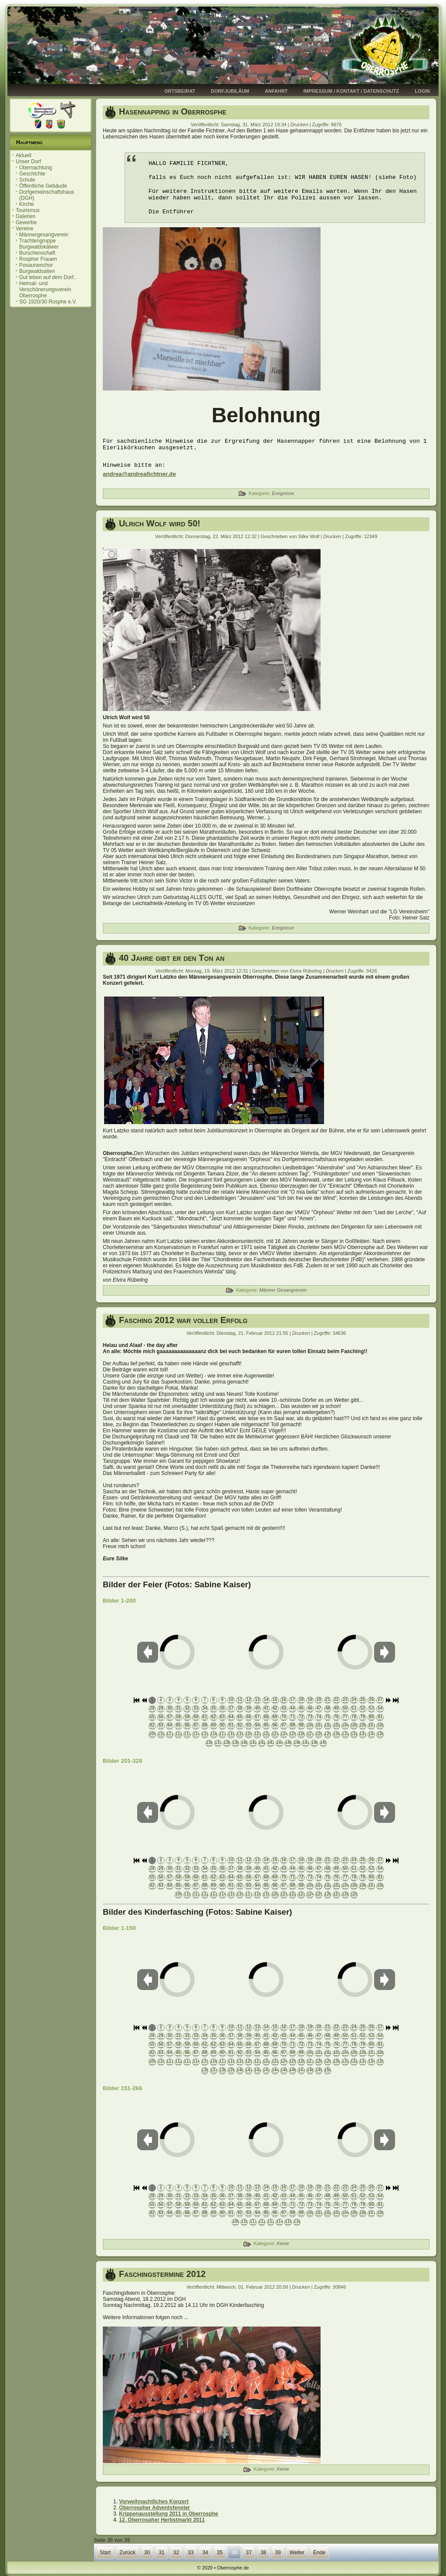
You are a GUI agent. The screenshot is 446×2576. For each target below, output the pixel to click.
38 (263, 2552)
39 (277, 2552)
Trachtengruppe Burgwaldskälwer (39, 244)
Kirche (26, 204)
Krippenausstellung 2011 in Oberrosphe (168, 2514)
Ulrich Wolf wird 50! (159, 523)
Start (105, 2552)
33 (190, 2552)
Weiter (297, 2552)
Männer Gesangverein (283, 1290)
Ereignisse (283, 493)
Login (422, 91)
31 (161, 2552)
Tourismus (28, 210)
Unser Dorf (28, 161)
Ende (319, 2552)
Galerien (25, 216)
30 (147, 2552)
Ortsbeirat (179, 91)
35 (220, 2552)
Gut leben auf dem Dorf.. (47, 277)
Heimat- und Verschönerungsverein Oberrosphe (45, 289)
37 (249, 2552)
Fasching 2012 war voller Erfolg (183, 1320)
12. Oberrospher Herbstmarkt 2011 (162, 2520)
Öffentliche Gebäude (43, 186)
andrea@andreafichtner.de (139, 474)
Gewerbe (26, 222)
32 (176, 2552)
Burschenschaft (37, 253)
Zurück (127, 2552)
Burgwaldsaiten (37, 271)
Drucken (300, 124)
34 (205, 2552)
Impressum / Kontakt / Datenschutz (351, 91)
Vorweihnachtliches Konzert (154, 2502)
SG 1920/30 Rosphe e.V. (48, 302)
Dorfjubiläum (230, 91)
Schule (27, 180)
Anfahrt (276, 91)
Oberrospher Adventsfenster (154, 2508)
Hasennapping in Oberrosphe (172, 111)
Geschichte (32, 174)
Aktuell (23, 155)
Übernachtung (35, 168)
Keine (283, 2243)
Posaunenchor (36, 265)
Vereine (25, 229)
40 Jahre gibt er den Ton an (171, 958)
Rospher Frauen (38, 259)
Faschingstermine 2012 (162, 2274)
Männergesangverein (43, 235)
